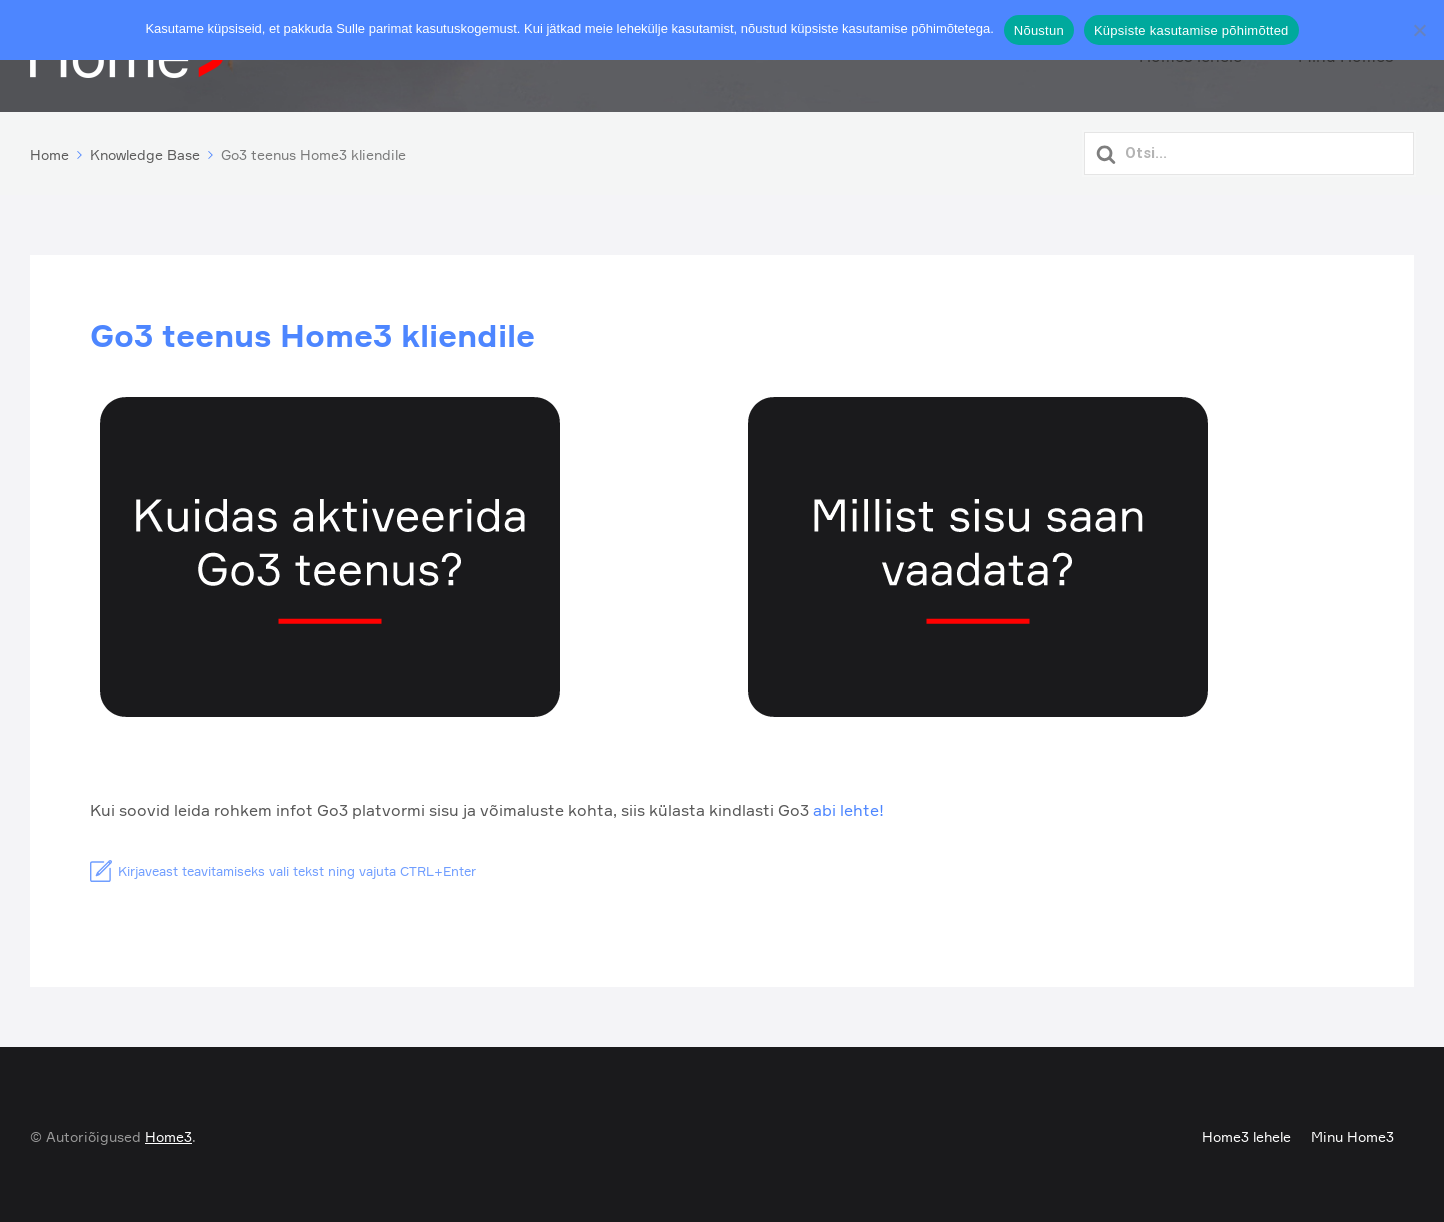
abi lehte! (848, 806)
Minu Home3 (1352, 1131)
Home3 (168, 1131)
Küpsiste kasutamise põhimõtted (1191, 30)
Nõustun (1039, 30)
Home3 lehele (1246, 1131)
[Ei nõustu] (1419, 30)
